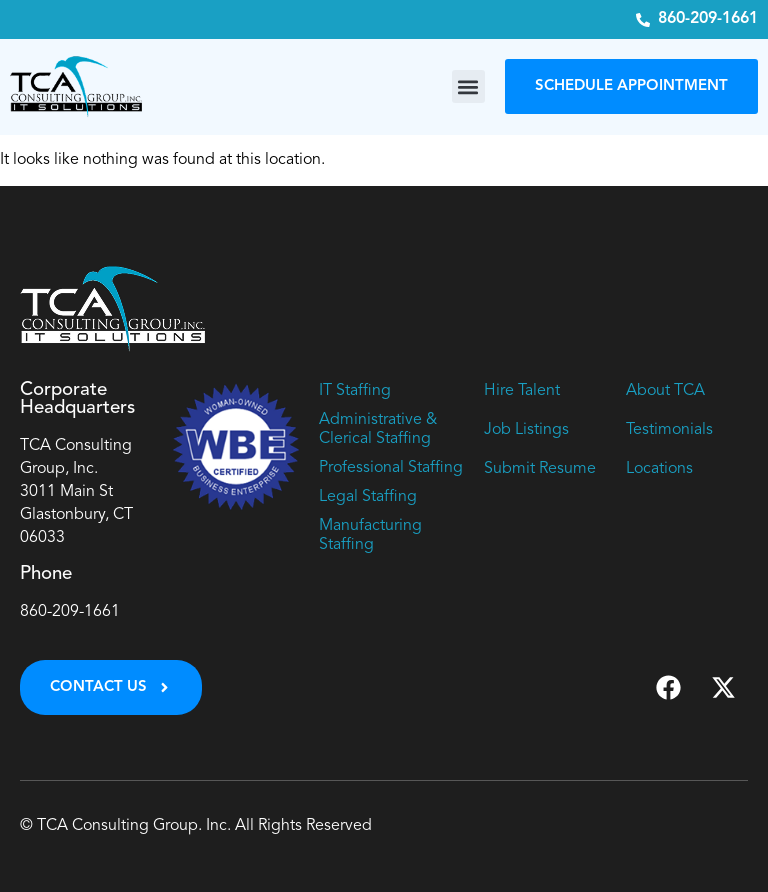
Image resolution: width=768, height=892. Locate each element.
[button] (468, 86)
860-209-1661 (70, 612)
